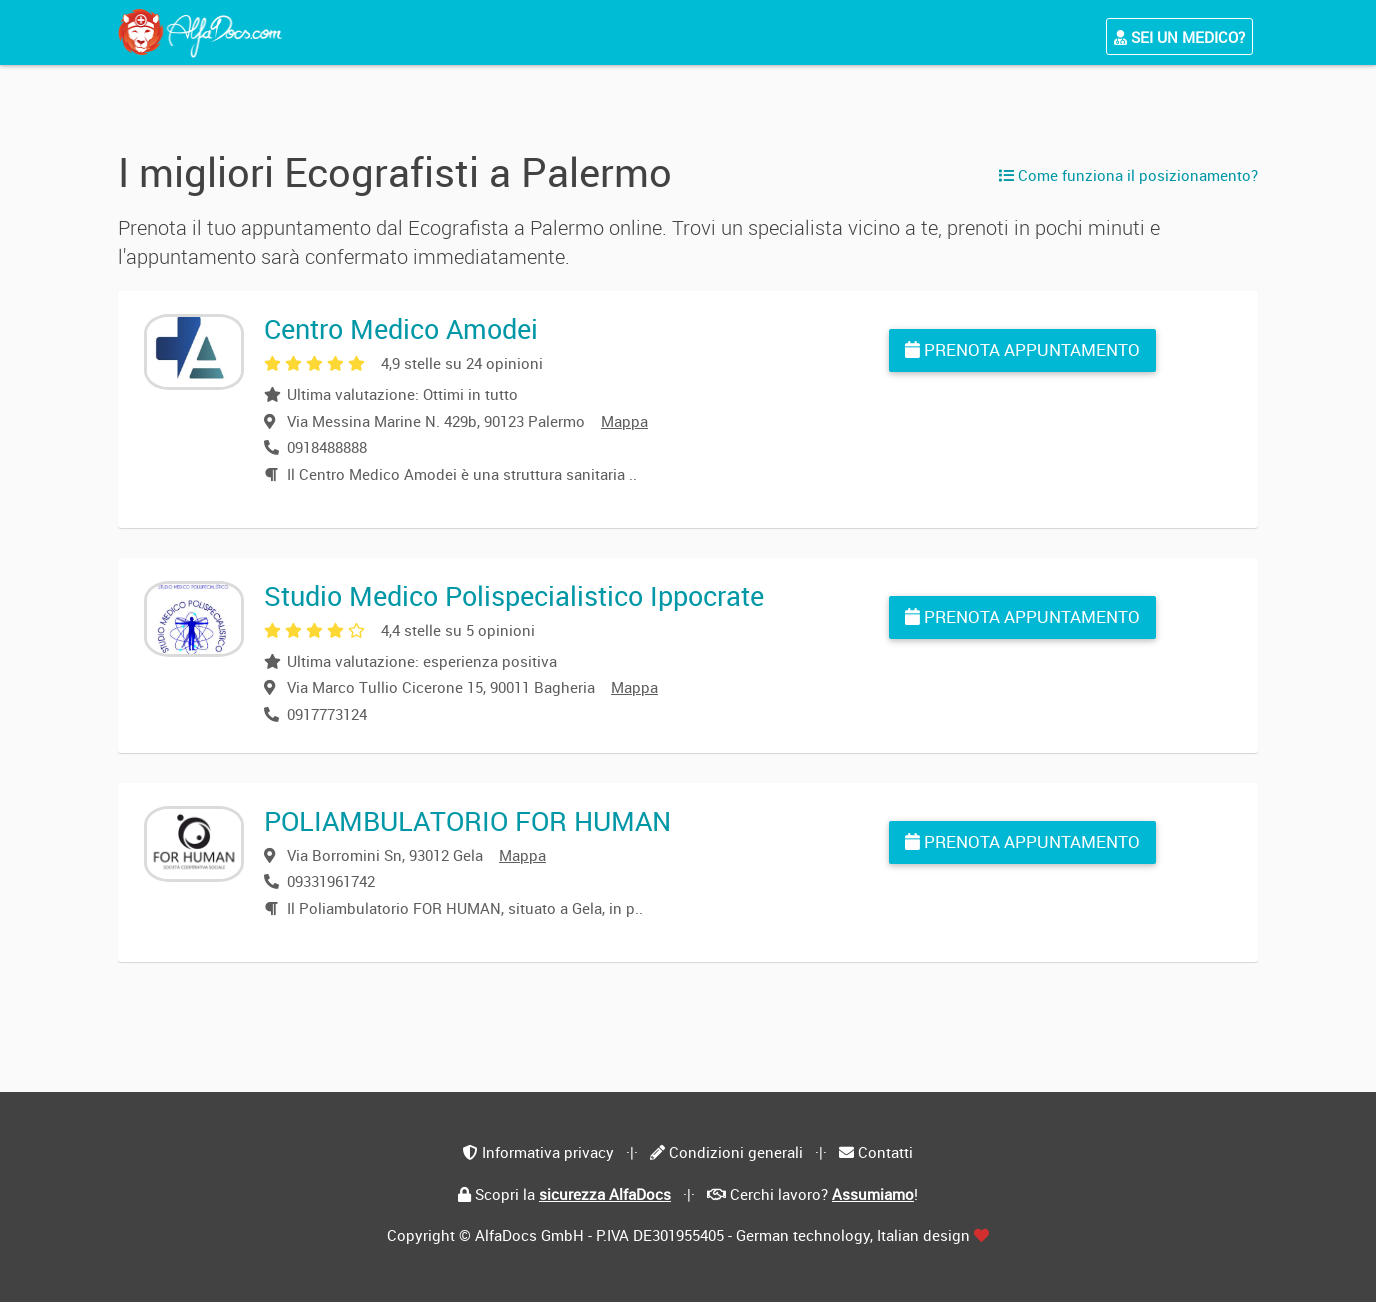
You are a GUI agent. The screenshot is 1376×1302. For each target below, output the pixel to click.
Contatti (885, 1152)
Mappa (624, 421)
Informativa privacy (548, 1152)
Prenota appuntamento (1022, 349)
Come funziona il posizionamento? (1128, 175)
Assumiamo (873, 1194)
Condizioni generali (736, 1152)
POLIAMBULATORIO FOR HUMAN (467, 820)
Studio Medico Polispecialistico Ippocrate (514, 595)
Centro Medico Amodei (401, 328)
